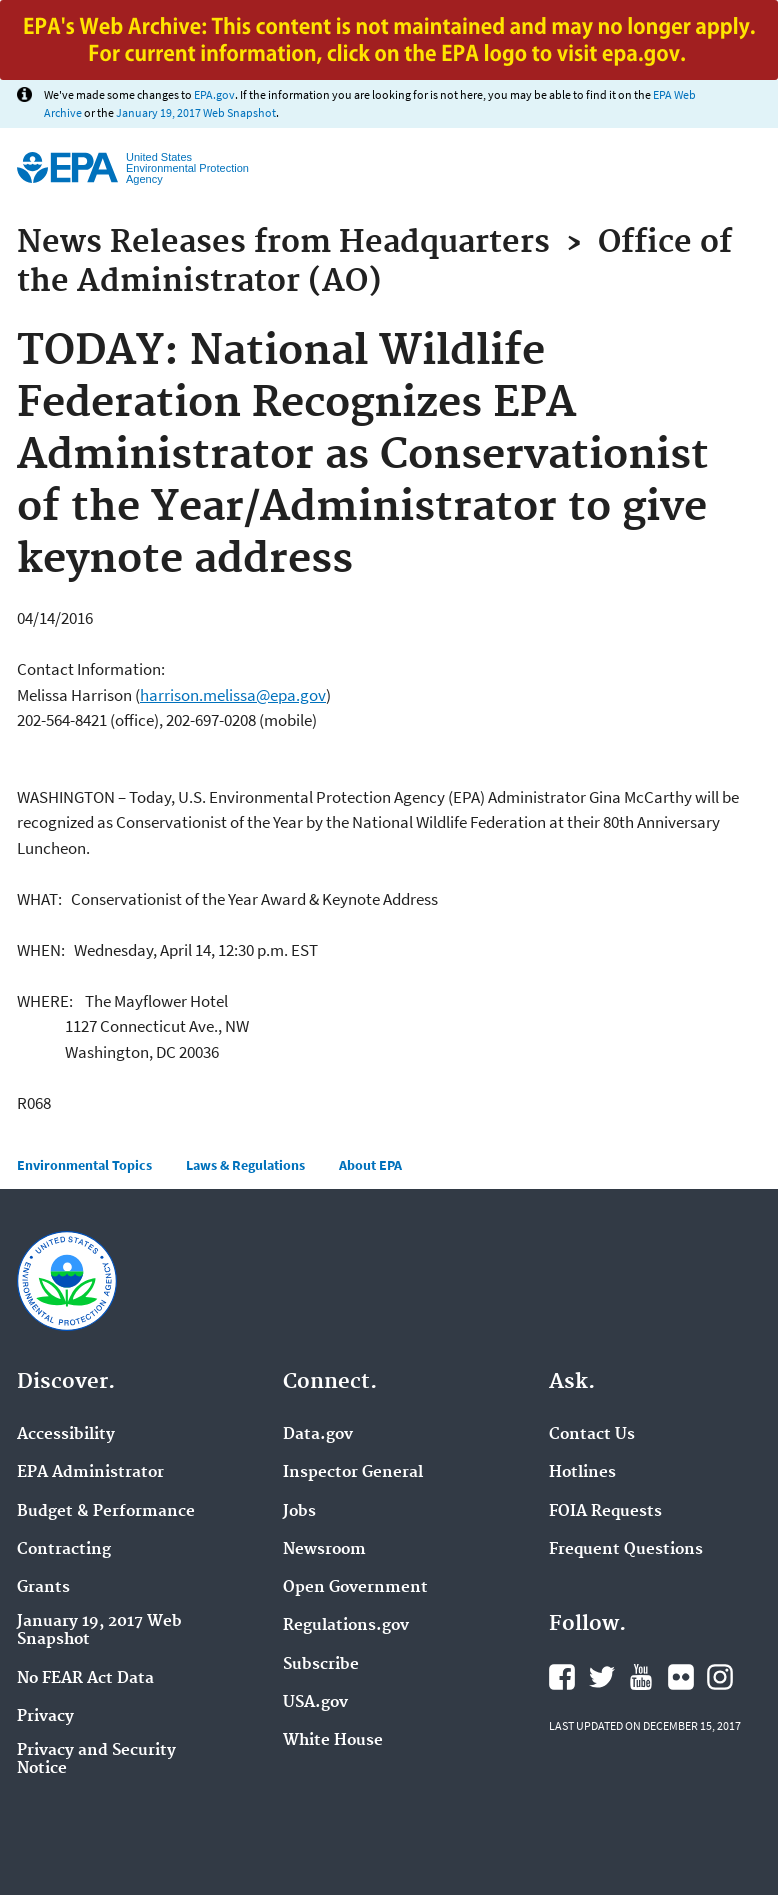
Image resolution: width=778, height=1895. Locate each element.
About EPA (370, 1165)
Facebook (562, 1677)
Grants (43, 1588)
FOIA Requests (605, 1512)
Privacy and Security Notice (96, 1760)
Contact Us (592, 1435)
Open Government (355, 1588)
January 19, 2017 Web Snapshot (196, 112)
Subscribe (321, 1665)
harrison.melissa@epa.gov (233, 695)
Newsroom (324, 1550)
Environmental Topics (84, 1165)
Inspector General (353, 1473)
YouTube (641, 1677)
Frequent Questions (626, 1550)
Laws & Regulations (245, 1165)
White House (333, 1741)
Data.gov (318, 1435)
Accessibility (66, 1435)
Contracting (64, 1550)
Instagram (720, 1677)
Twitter (602, 1677)
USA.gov (315, 1703)
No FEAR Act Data (85, 1679)
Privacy (45, 1717)
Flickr (681, 1677)
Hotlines (582, 1473)
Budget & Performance (106, 1512)
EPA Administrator (90, 1473)
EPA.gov (214, 94)
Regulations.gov (346, 1626)
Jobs (299, 1512)
